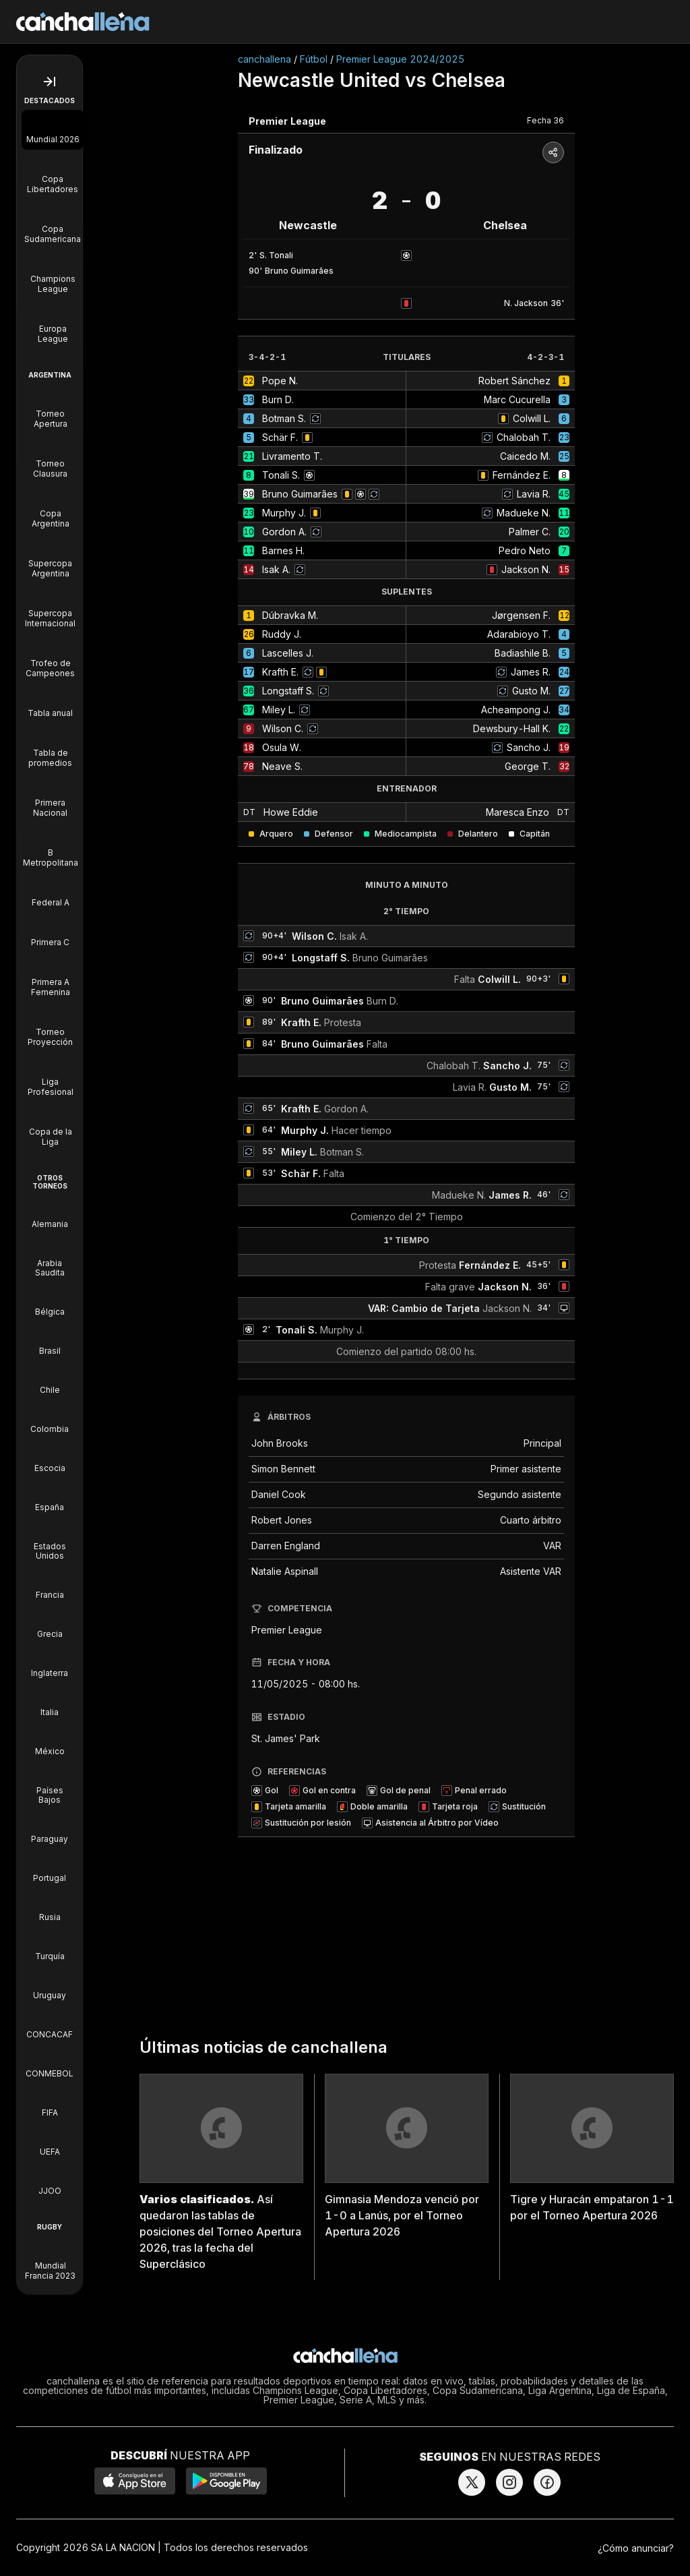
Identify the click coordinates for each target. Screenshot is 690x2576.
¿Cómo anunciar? (636, 2548)
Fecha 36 (545, 120)
